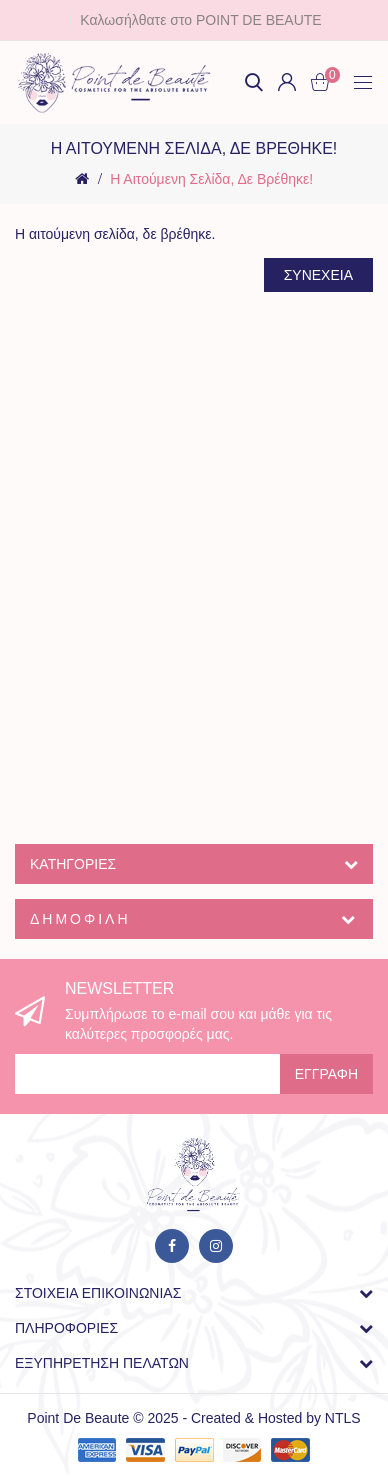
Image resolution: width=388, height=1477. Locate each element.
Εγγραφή (326, 1074)
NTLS (343, 1418)
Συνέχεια (318, 275)
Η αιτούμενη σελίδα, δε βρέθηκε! (211, 179)
